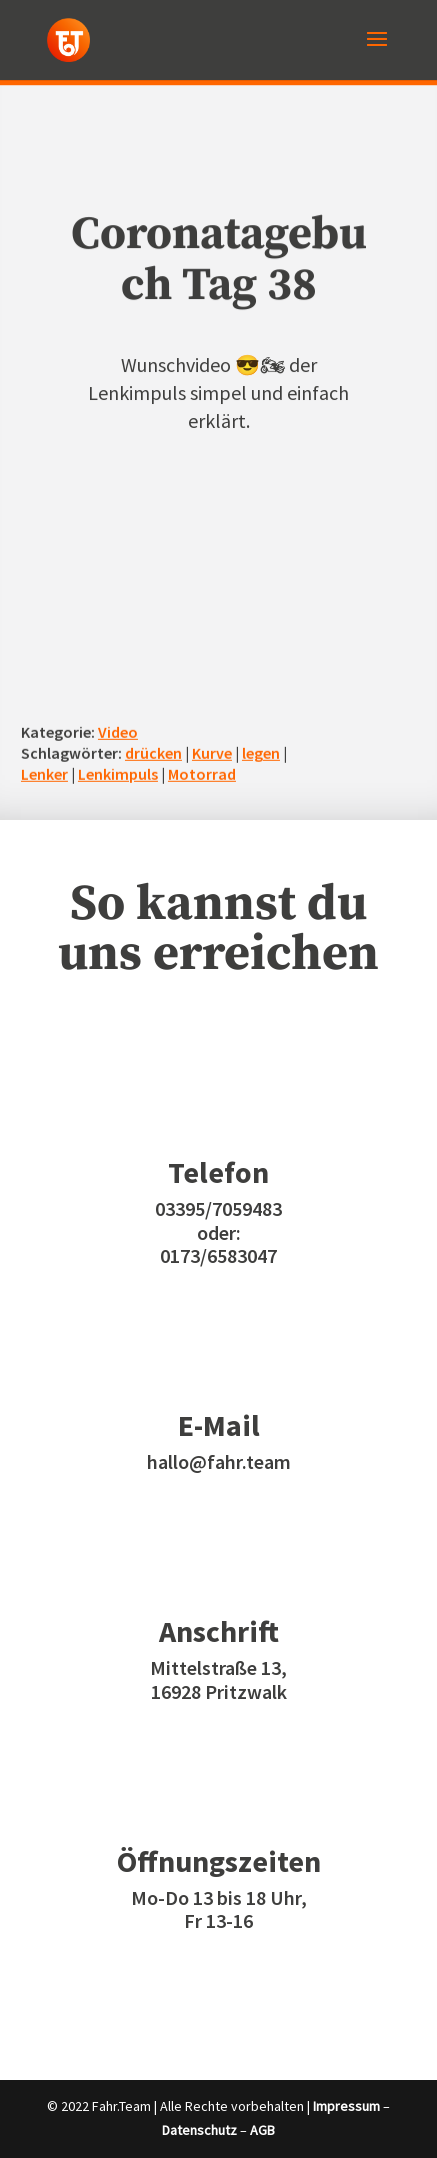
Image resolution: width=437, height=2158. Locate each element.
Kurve (212, 753)
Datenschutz (199, 2130)
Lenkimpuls (118, 774)
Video (118, 732)
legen (261, 753)
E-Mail (219, 1425)
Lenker (44, 774)
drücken (153, 753)
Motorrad (202, 774)
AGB (262, 2130)
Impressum (346, 2106)
